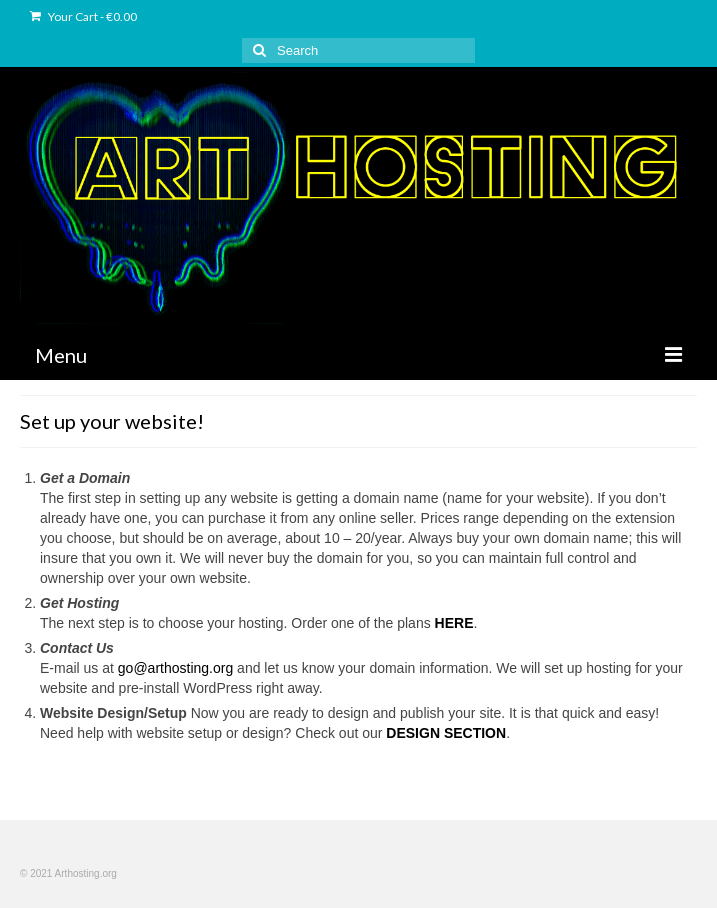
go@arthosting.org (175, 668)
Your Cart (83, 16)
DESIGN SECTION (446, 733)
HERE (454, 623)
